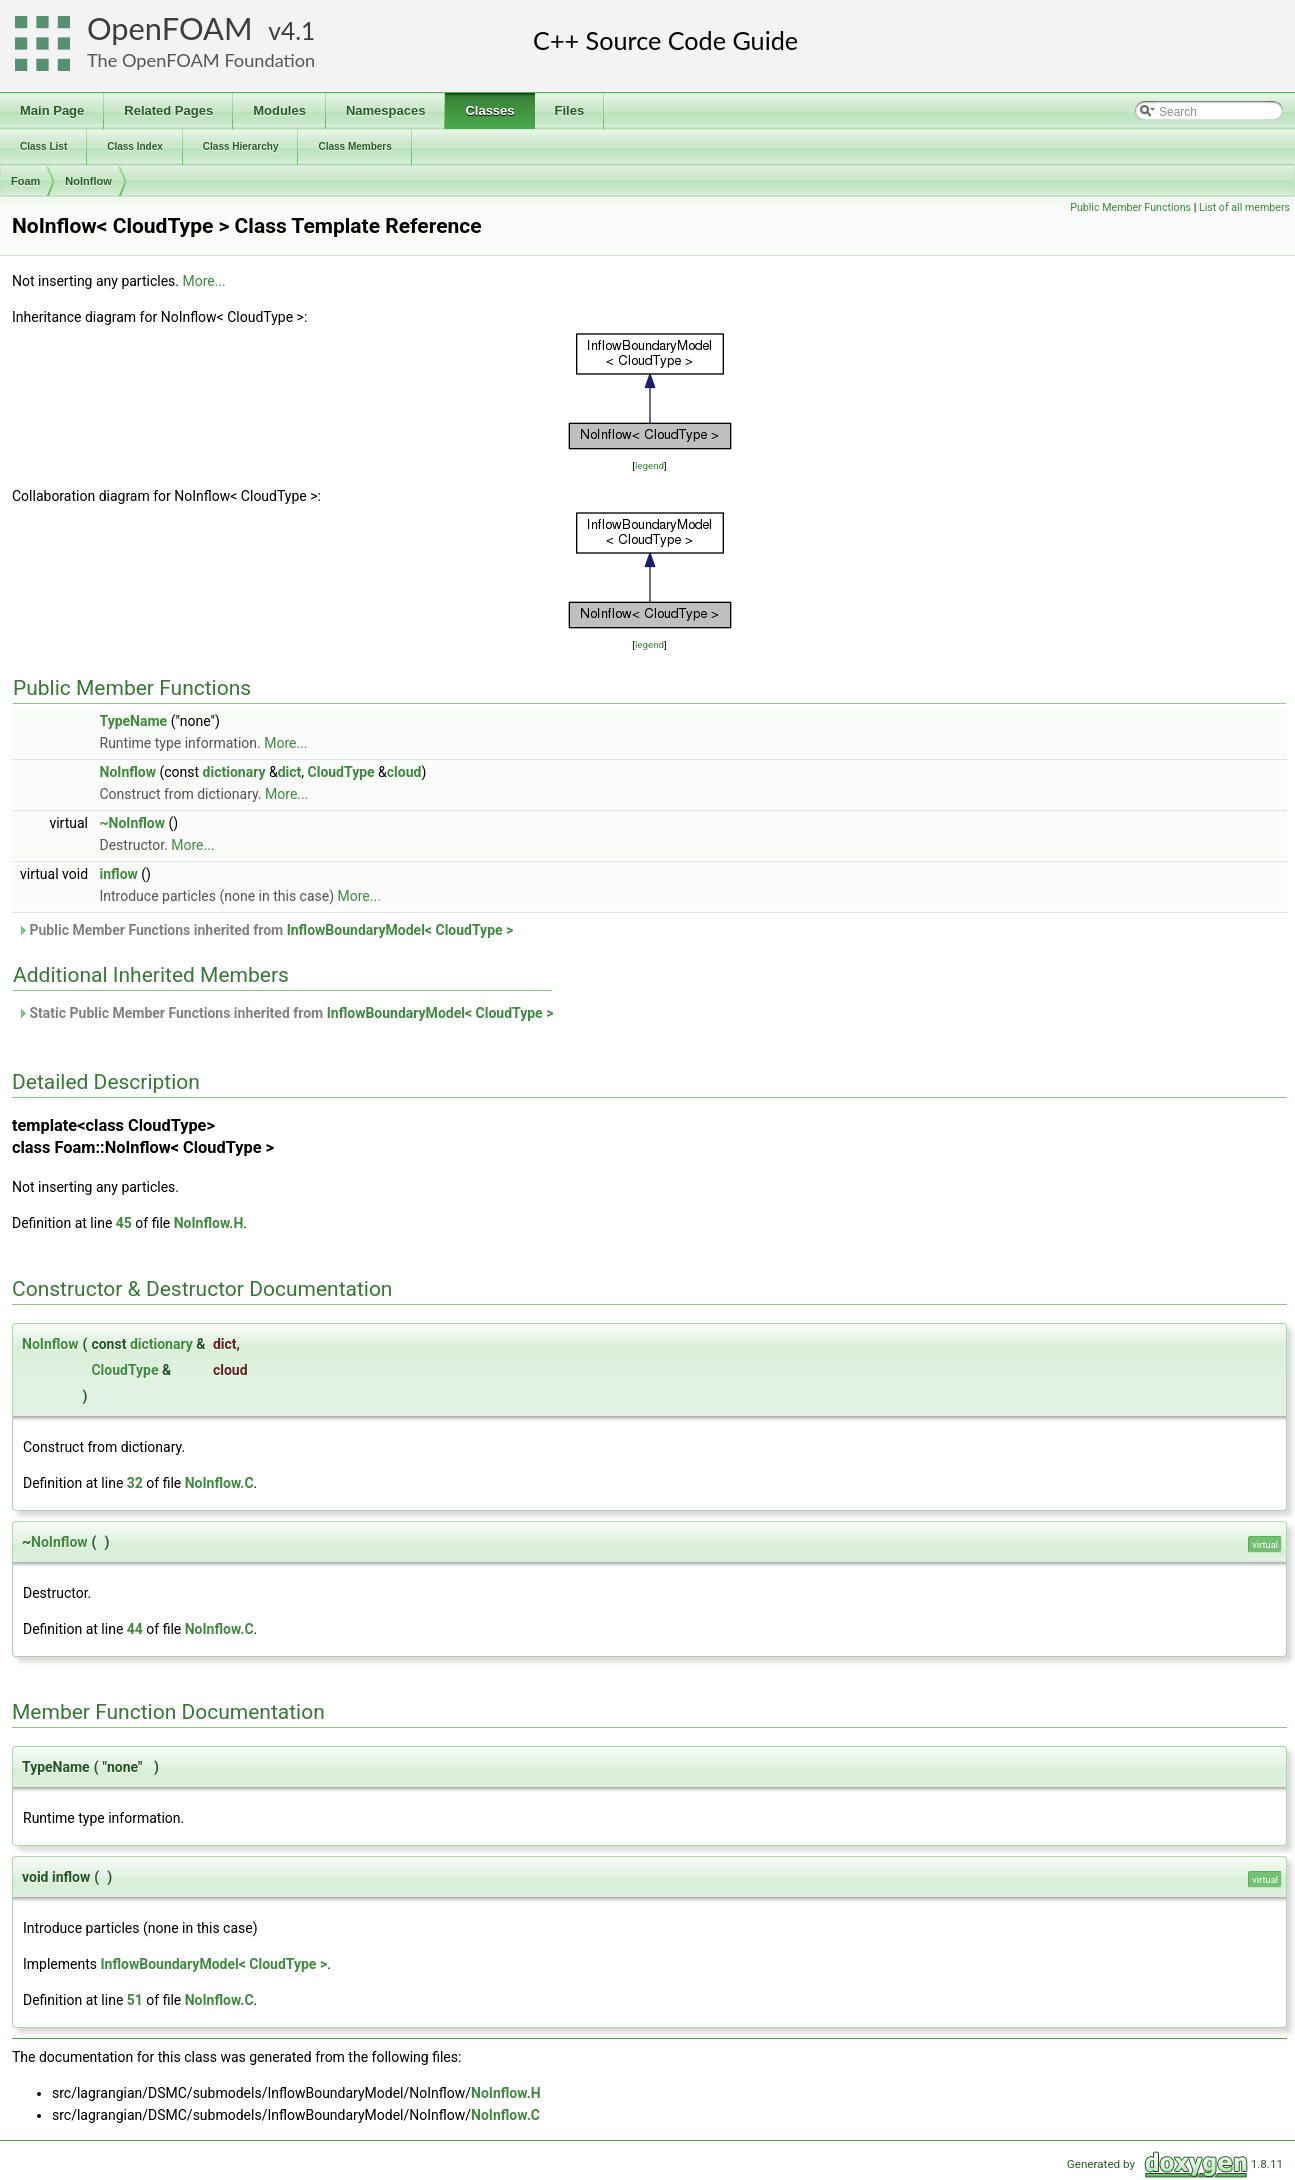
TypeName (134, 721)
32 (135, 1483)
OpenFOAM (170, 28)
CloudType (341, 772)
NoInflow (88, 181)
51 (135, 2000)
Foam (25, 181)
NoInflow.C (219, 1483)
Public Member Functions (1130, 207)
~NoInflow (133, 823)
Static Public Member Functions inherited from (285, 1013)
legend (649, 465)
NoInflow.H (209, 1223)
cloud (404, 772)
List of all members (1244, 207)
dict (290, 772)
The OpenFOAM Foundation (201, 60)
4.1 (298, 30)
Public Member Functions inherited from (265, 930)
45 (124, 1223)
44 (135, 1629)
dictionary (234, 772)
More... (203, 281)
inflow (119, 874)
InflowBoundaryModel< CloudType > (400, 930)
